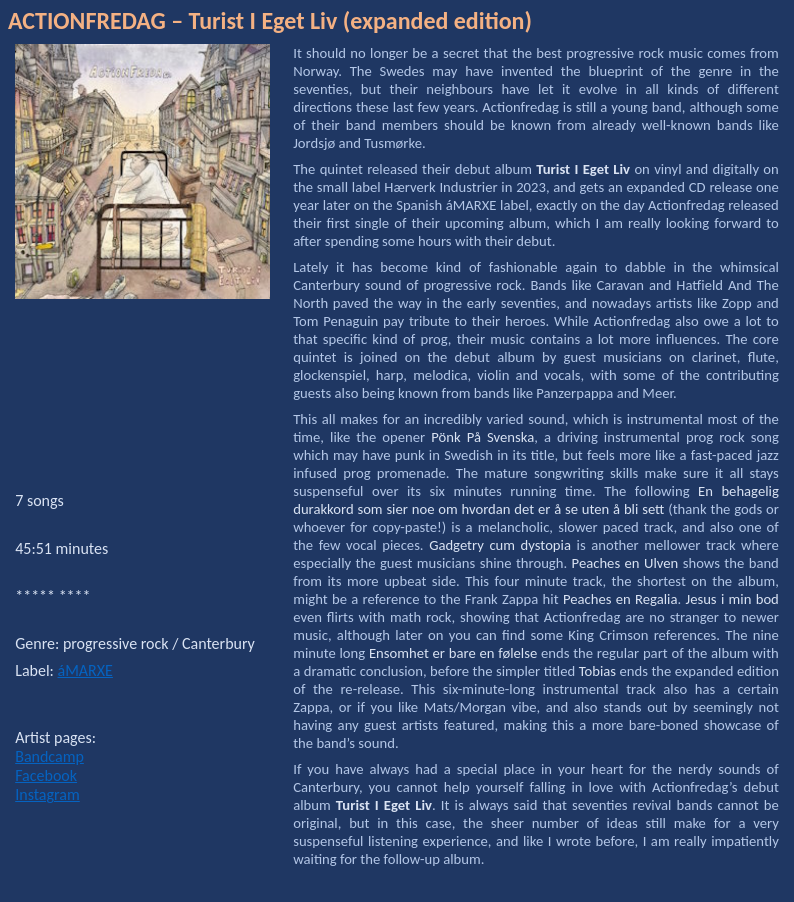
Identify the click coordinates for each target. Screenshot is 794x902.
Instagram (47, 794)
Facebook (46, 775)
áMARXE (85, 670)
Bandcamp (49, 756)
